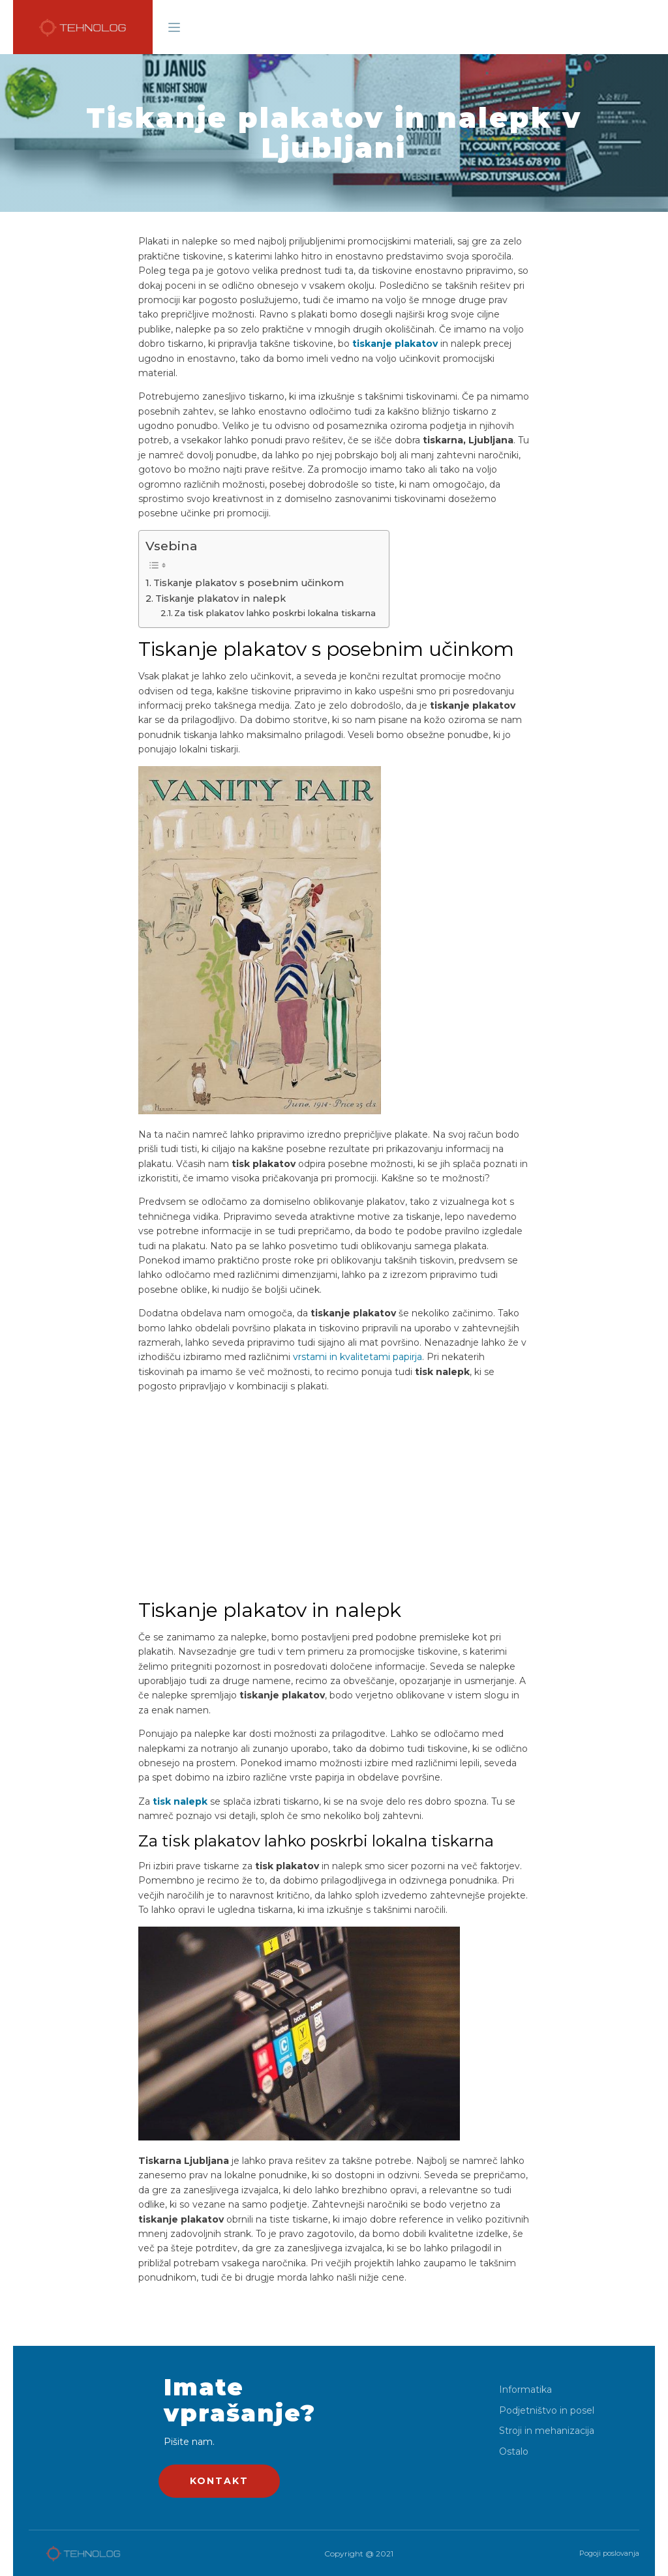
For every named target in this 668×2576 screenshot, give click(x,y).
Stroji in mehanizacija (546, 2431)
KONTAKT (219, 2481)
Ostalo (513, 2452)
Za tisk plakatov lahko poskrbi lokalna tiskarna (275, 613)
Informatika (525, 2390)
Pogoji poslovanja (609, 2553)
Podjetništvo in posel (546, 2411)
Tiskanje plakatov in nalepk (220, 598)
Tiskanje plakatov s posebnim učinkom (248, 583)
